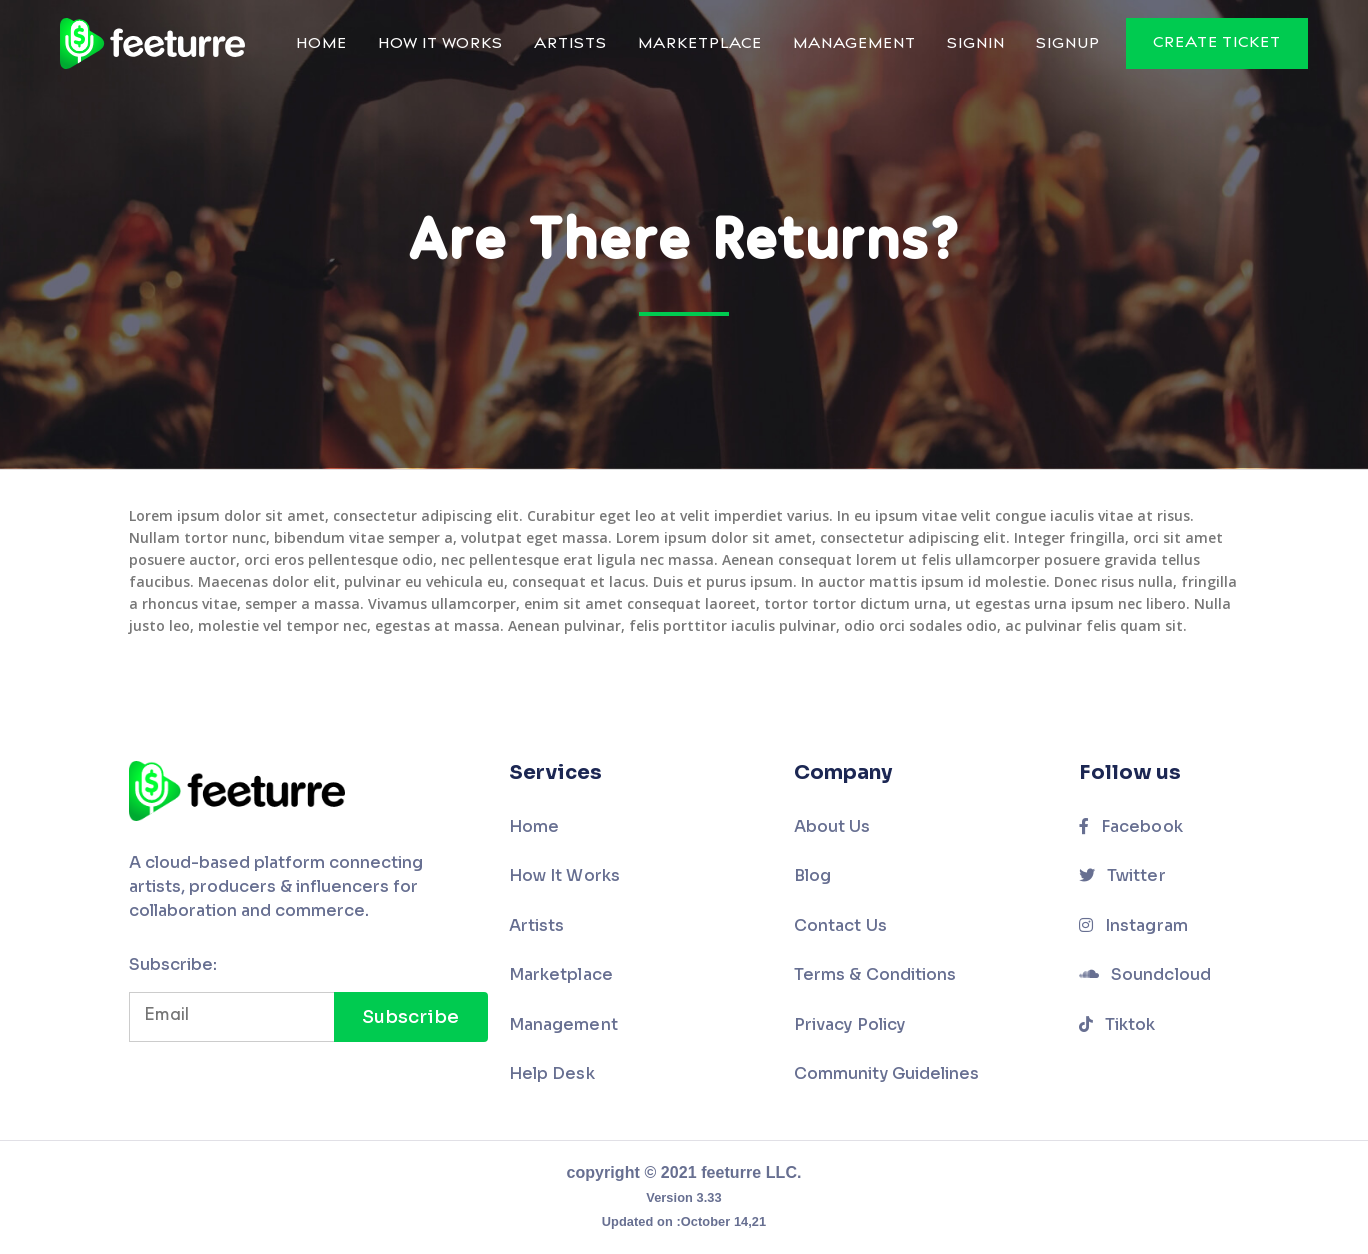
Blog (812, 875)
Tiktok (1117, 1024)
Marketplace (700, 44)
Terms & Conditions (875, 974)
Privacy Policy (849, 1024)
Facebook (1131, 826)
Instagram (1133, 925)
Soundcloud (1145, 974)
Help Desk (552, 1073)
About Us (832, 826)
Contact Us (840, 925)
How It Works (440, 44)
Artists (570, 44)
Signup (1068, 44)
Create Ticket (1217, 43)
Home (321, 44)
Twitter (1122, 875)
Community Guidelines (886, 1073)
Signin (976, 44)
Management (854, 44)
